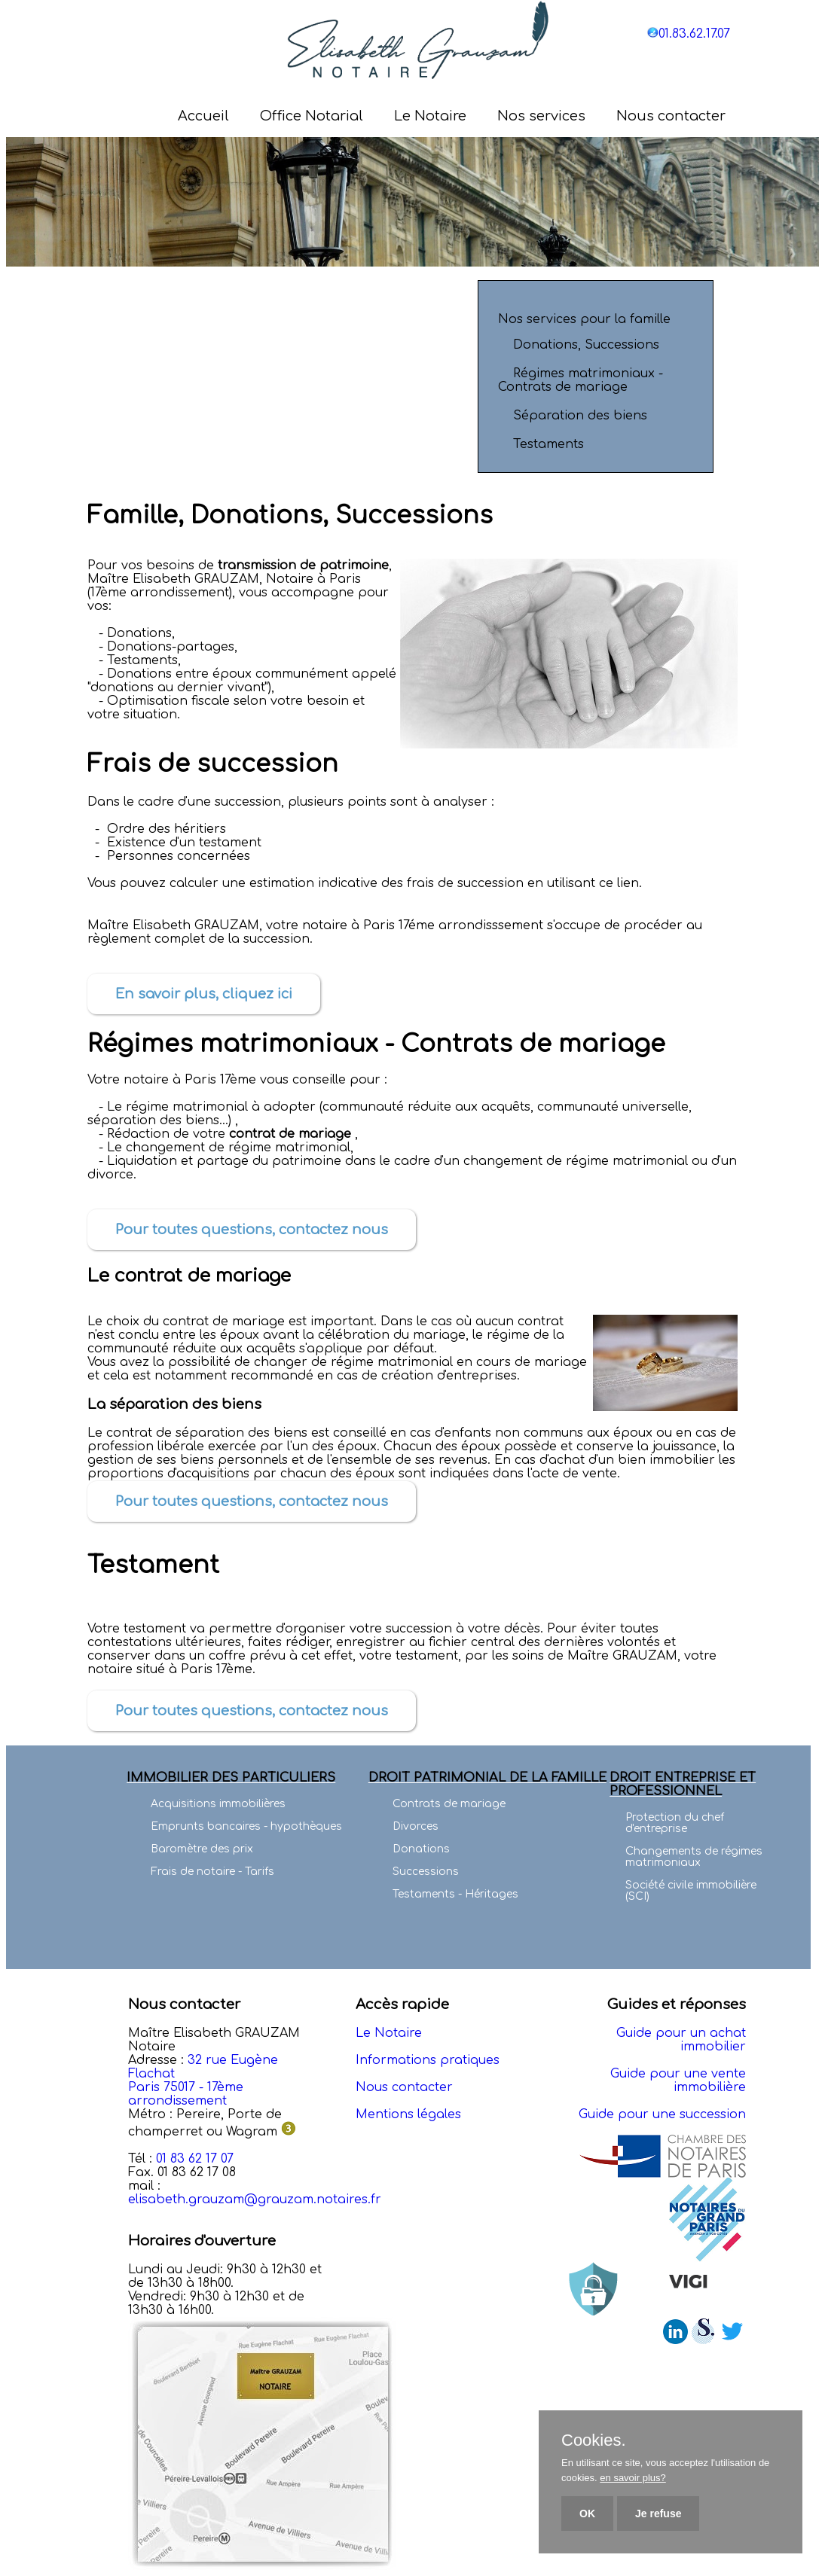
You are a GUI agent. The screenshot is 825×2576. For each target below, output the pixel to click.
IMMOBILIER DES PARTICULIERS (231, 1778)
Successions (426, 1871)
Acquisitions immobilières (218, 1803)
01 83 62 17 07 (195, 2159)
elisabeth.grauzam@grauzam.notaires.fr (254, 2199)
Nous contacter (671, 115)
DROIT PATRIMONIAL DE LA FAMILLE (487, 1778)
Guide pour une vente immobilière (678, 2080)
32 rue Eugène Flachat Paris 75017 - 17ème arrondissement (203, 2080)
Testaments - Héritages (455, 1894)
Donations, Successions (584, 345)
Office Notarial (311, 115)
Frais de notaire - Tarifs (212, 1871)
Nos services (541, 115)
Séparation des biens (578, 415)
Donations (421, 1849)
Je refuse (658, 2513)
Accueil (203, 115)
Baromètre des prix (202, 1849)
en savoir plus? (632, 2477)
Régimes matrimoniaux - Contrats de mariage (580, 380)
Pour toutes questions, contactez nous (251, 1229)
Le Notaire (430, 115)
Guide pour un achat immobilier (681, 2039)
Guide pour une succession (662, 2114)
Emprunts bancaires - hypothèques (246, 1826)
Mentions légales (408, 2114)
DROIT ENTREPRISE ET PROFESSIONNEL (683, 1784)
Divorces (415, 1826)
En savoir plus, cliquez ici (203, 993)
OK (587, 2513)
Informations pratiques (428, 2060)
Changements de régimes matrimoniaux (693, 1857)
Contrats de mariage (449, 1803)
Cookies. (593, 2440)
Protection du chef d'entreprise (674, 1823)
